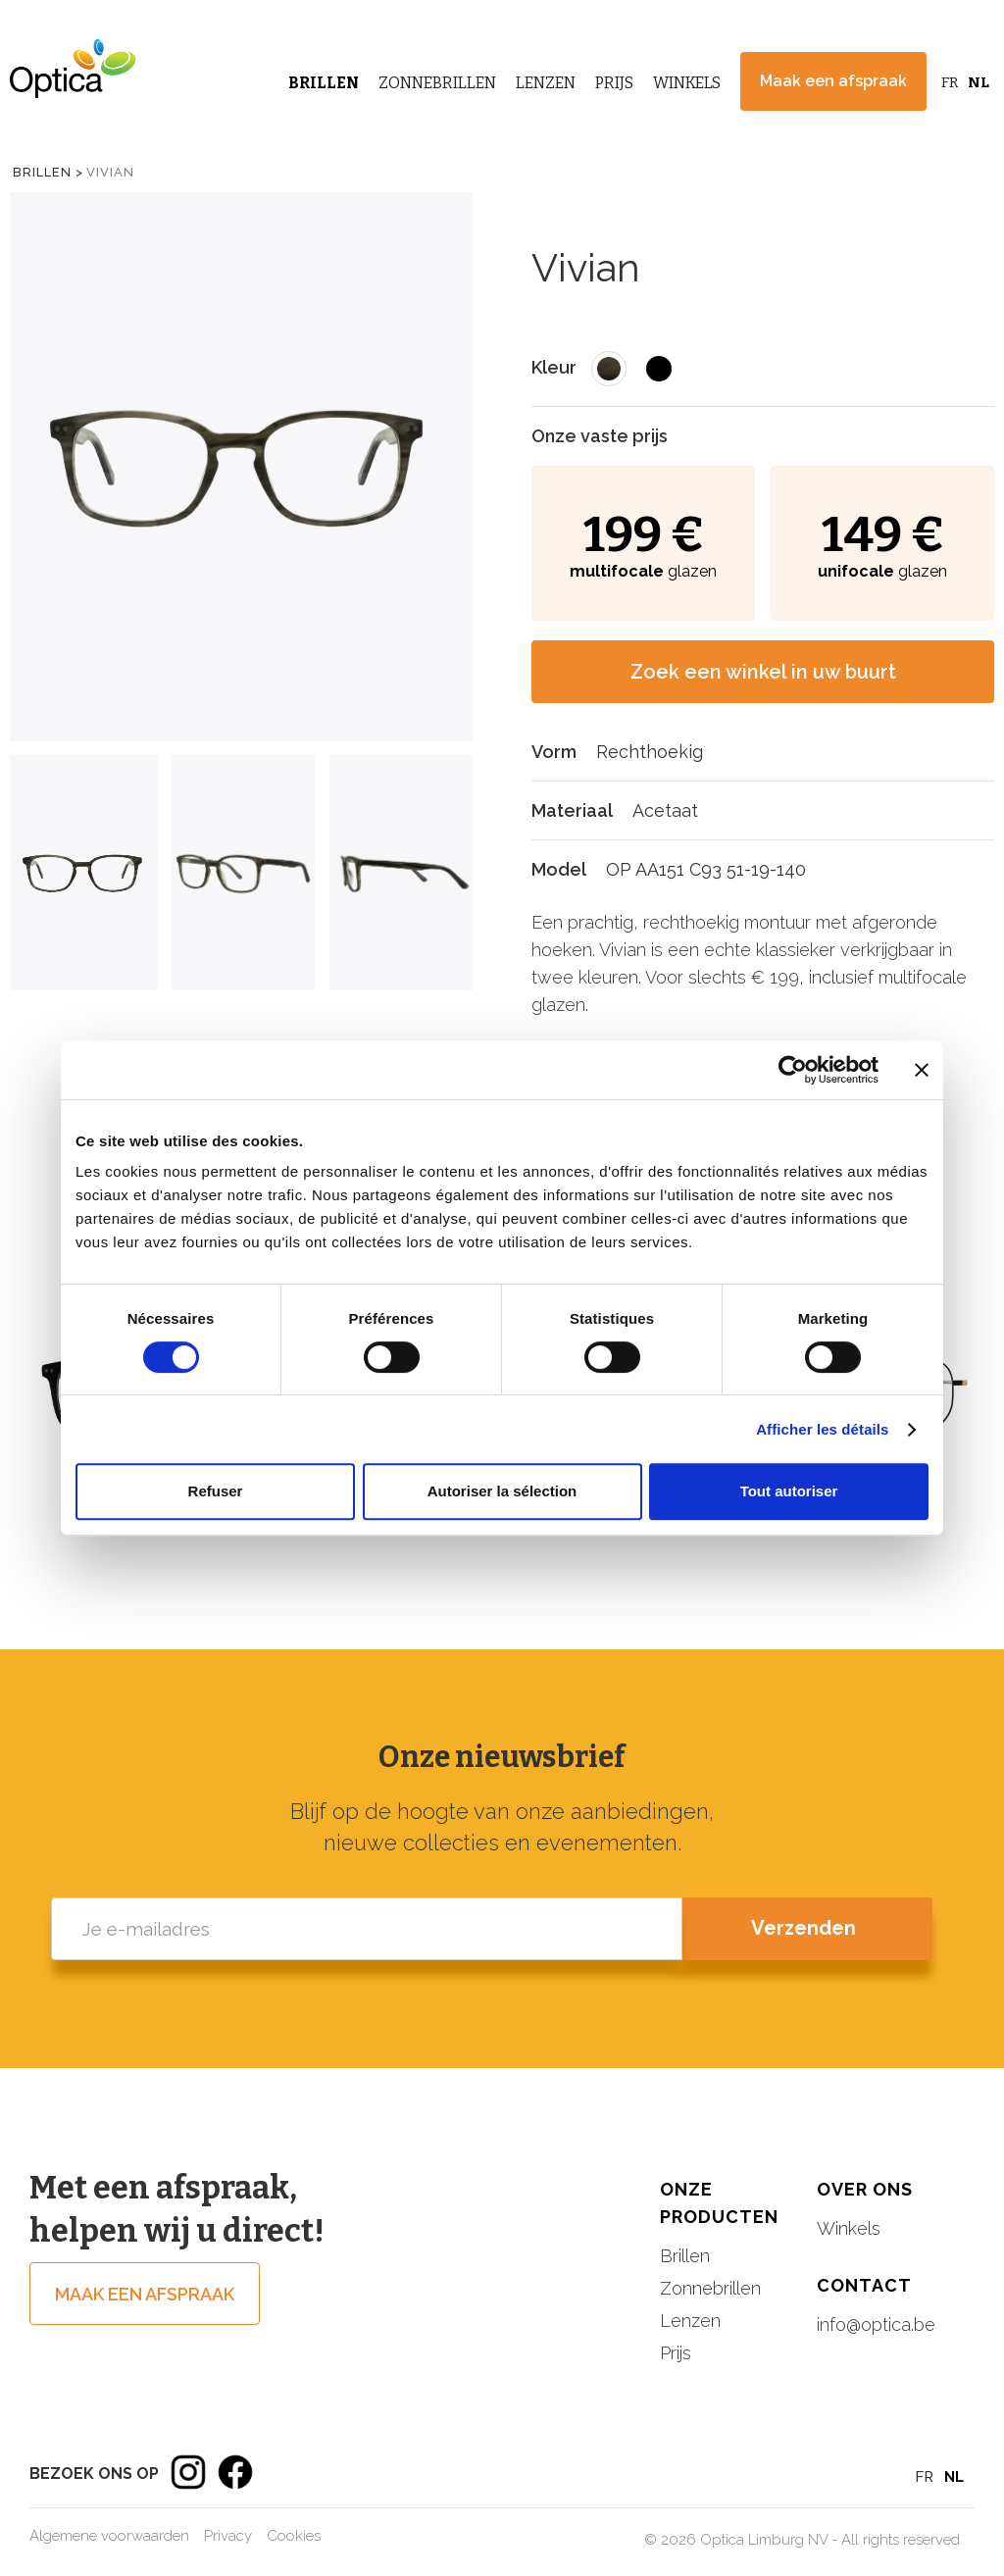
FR (949, 82)
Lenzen (546, 83)
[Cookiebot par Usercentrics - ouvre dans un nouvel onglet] (792, 1070)
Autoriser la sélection (502, 1491)
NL (978, 82)
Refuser (215, 1491)
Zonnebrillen (437, 83)
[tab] (84, 872)
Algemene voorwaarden (109, 2536)
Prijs (614, 83)
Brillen (323, 83)
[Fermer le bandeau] (922, 1070)
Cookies (294, 2536)
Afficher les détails (822, 1429)
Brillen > (48, 172)
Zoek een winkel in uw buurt (763, 671)
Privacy (228, 2536)
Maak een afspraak (833, 81)
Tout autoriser (789, 1491)
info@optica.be (876, 2324)
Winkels (687, 83)
